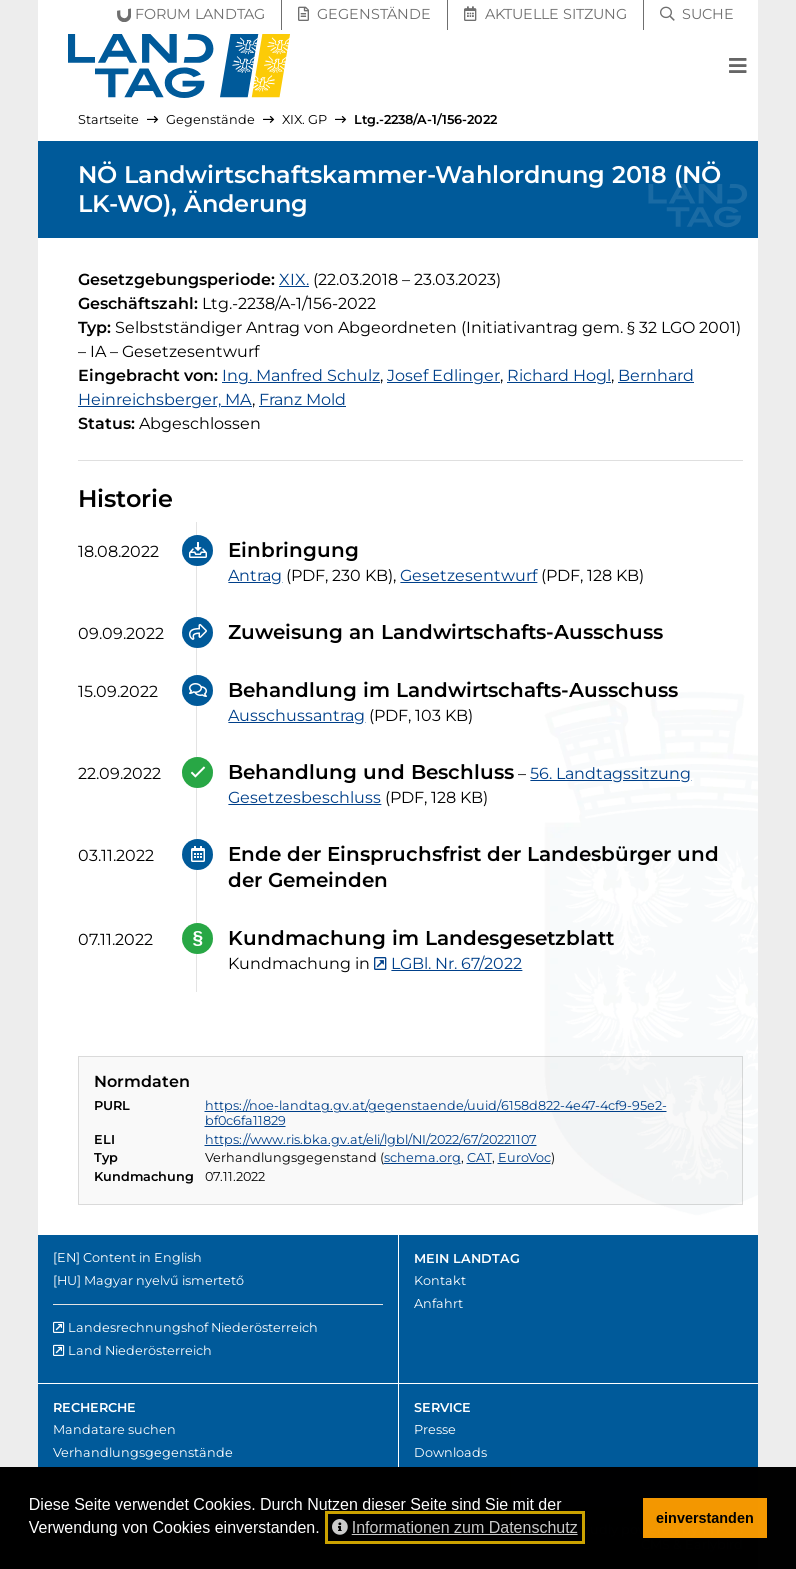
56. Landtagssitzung (610, 773)
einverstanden (705, 1518)
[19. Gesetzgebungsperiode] (294, 279)
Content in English (142, 1257)
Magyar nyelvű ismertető (164, 1280)
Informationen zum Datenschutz (455, 1527)
